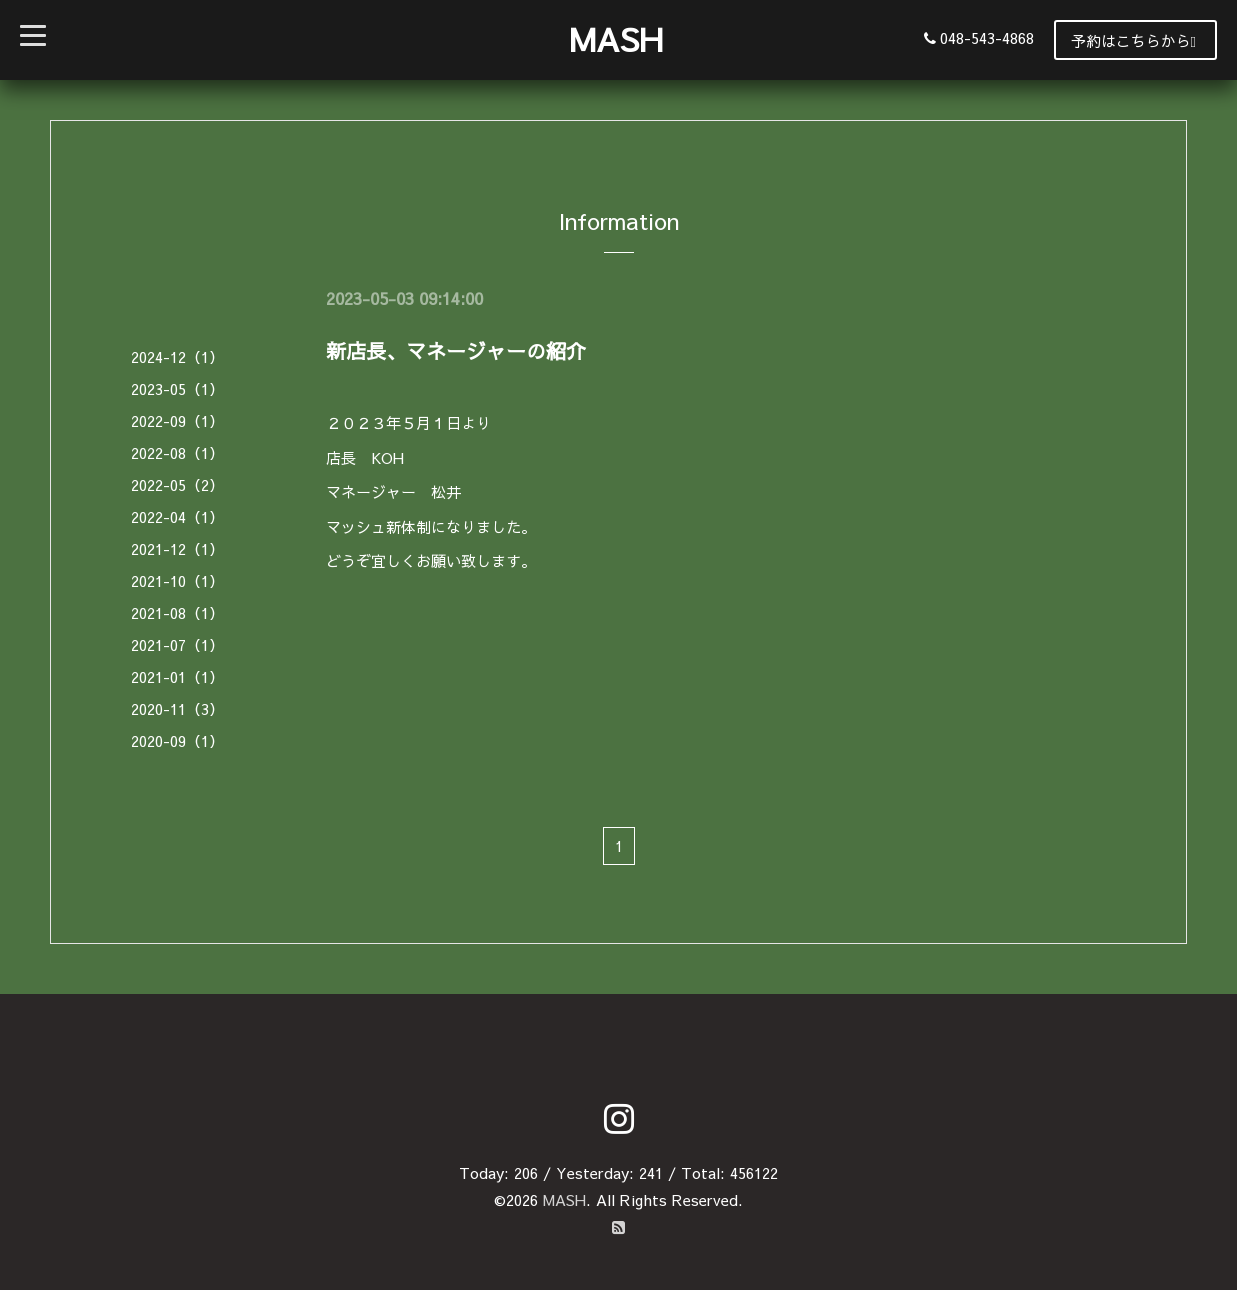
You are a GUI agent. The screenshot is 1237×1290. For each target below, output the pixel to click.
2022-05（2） (177, 484)
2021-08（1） (177, 612)
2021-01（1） (177, 676)
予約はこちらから (1133, 40)
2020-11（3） (177, 708)
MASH (616, 38)
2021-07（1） (177, 644)
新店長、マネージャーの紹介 (456, 350)
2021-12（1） (177, 548)
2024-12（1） (177, 356)
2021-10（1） (177, 580)
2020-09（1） (177, 740)
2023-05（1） (177, 388)
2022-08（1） (177, 452)
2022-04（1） (177, 516)
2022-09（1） (177, 420)
